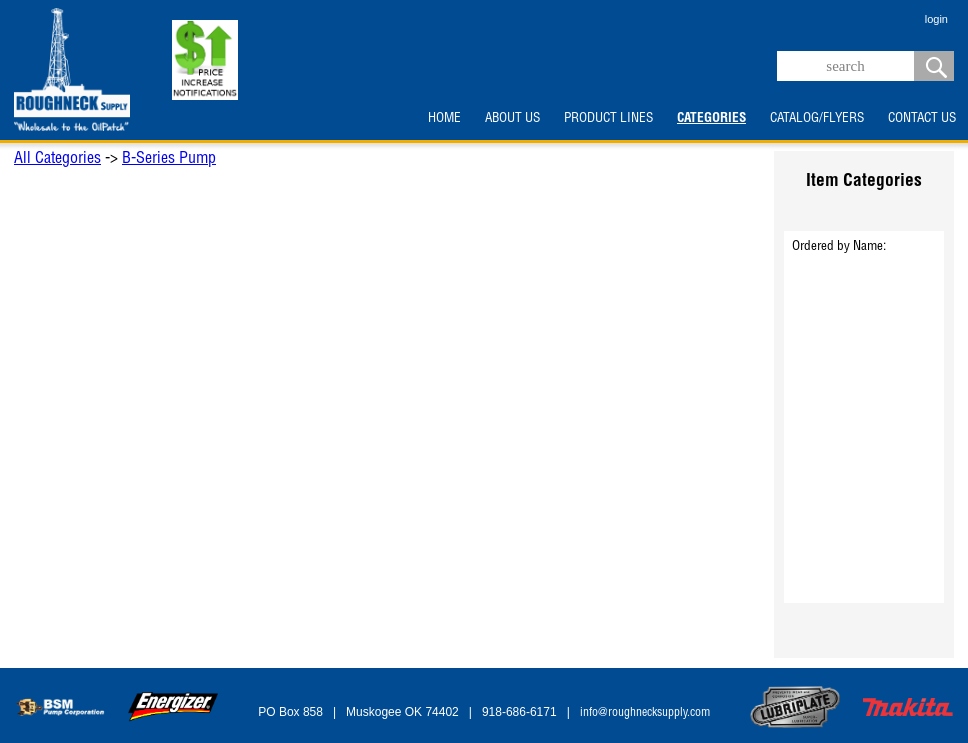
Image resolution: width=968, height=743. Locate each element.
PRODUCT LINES (608, 119)
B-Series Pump (169, 160)
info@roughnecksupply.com (645, 713)
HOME (444, 119)
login (936, 19)
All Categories (57, 160)
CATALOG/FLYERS (817, 119)
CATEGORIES (711, 119)
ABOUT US (512, 119)
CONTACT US (922, 119)
